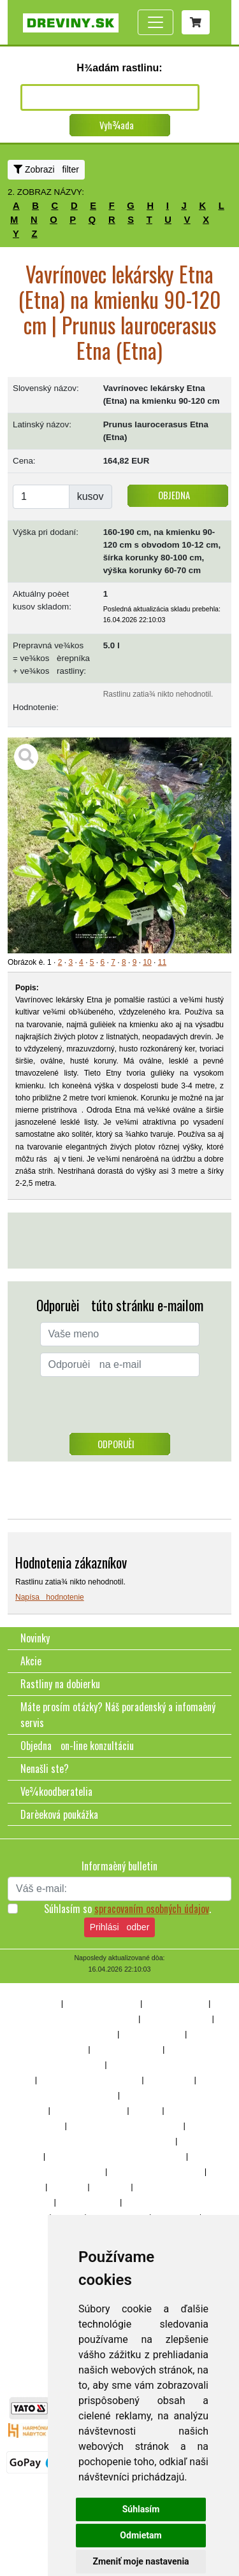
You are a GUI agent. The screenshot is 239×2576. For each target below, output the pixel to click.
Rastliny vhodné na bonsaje (68, 2034)
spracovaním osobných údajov (151, 1908)
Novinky (35, 1638)
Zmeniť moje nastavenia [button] (140, 2561)
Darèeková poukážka (59, 1814)
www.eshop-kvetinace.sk (45, 2389)
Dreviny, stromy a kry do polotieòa (78, 2019)
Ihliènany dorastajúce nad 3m (89, 2080)
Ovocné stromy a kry (88, 2110)
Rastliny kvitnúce (152, 2034)
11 (162, 962)
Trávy (32, 2187)
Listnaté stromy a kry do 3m (68, 2095)
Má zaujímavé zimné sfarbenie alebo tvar (116, 2156)
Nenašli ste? (44, 1768)
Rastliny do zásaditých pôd (155, 2171)
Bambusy (67, 2187)
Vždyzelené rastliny (126, 2049)
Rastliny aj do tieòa (176, 2019)
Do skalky (110, 2187)
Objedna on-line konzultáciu (77, 1745)
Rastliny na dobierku (60, 1683)
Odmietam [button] (140, 2535)
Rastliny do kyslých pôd (62, 2171)
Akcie (30, 1661)
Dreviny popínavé (175, 2003)
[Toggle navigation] (155, 22)
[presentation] (120, 1408)
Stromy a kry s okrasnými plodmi (125, 2126)
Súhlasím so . (127, 1908)
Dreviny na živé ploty (102, 2003)
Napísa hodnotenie (49, 1597)
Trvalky (145, 2110)
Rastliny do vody (88, 2202)
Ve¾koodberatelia (56, 1791)
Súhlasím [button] (141, 2509)
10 (147, 962)
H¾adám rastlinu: (119, 67)
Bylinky (35, 2263)
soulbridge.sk (28, 2350)
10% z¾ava (38, 2003)
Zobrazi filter (46, 169)
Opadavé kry (168, 2080)
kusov (90, 496)
